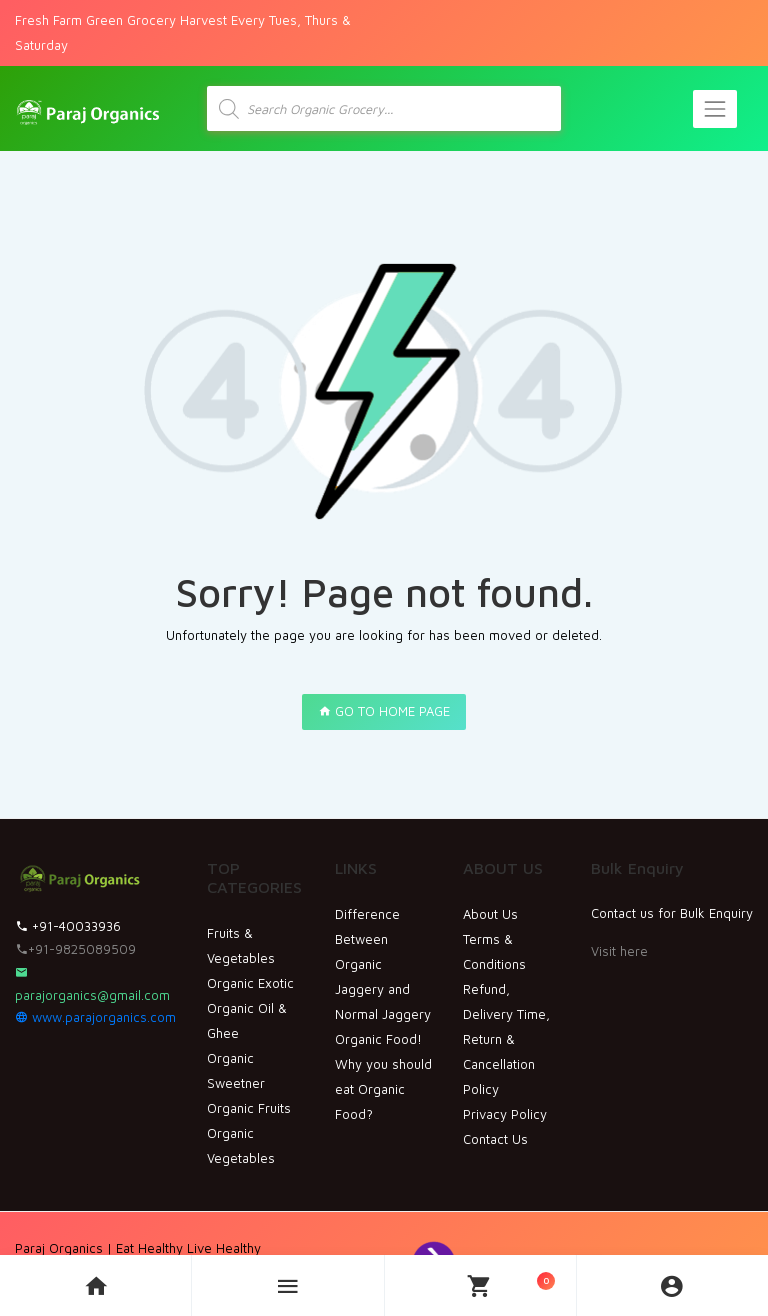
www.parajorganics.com (95, 1017)
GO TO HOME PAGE (384, 711)
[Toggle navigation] (715, 109)
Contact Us (495, 1139)
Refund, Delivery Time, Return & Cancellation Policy (506, 1039)
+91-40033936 (68, 926)
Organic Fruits (249, 1108)
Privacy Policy (505, 1114)
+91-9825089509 (75, 949)
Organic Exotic (250, 983)
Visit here (619, 951)
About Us (490, 914)
